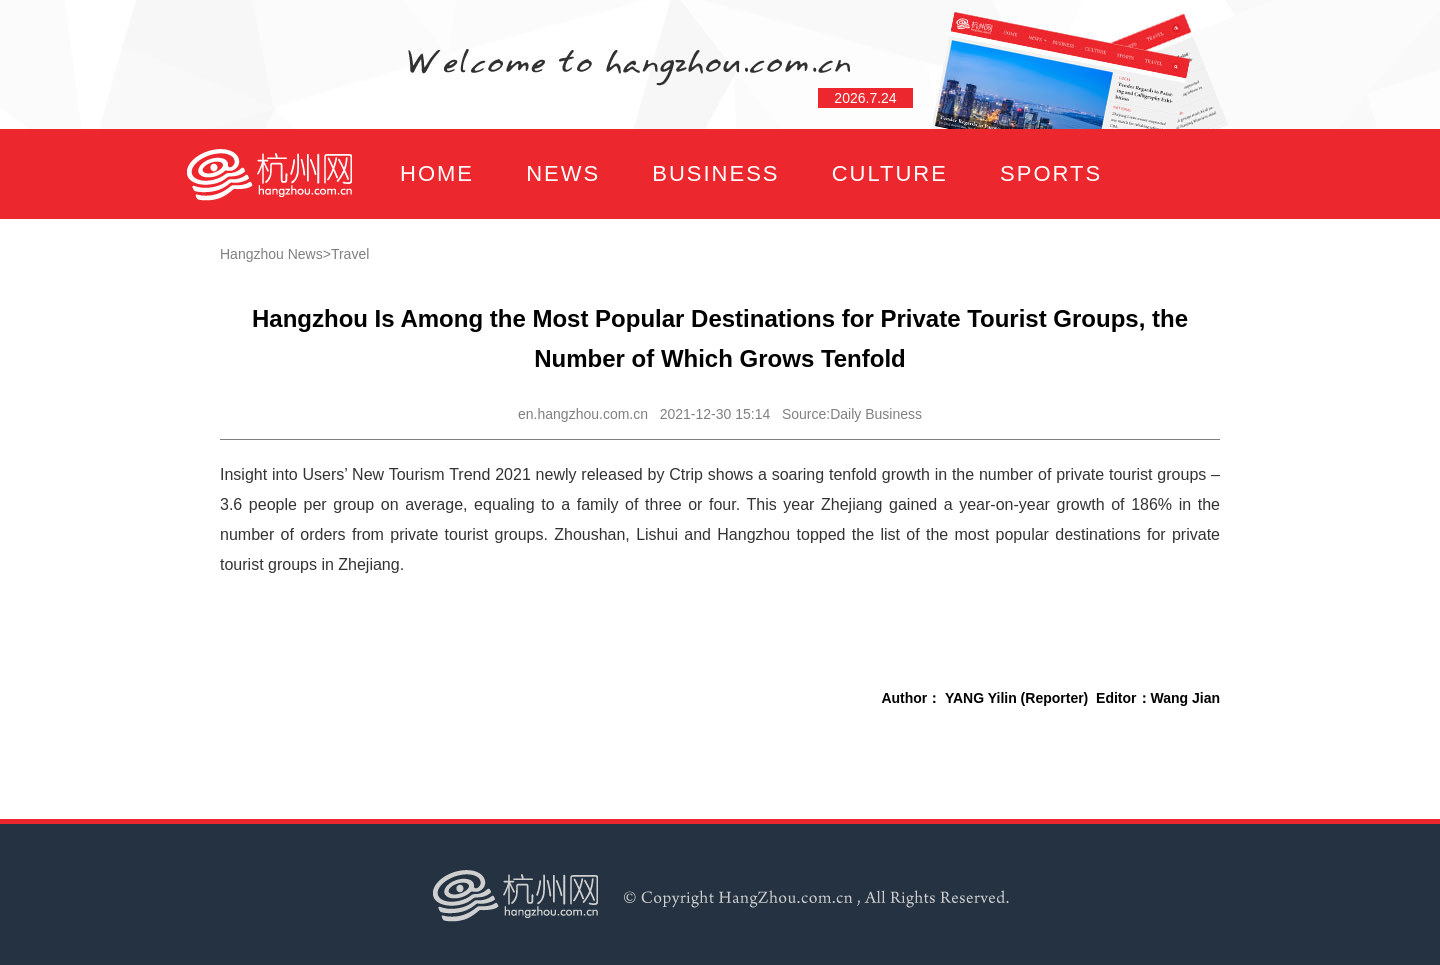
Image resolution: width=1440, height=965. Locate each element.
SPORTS (1051, 173)
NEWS (563, 173)
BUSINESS (715, 173)
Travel (350, 254)
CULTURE (890, 173)
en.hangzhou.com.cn (583, 414)
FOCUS (384, 263)
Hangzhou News (271, 254)
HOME (437, 173)
